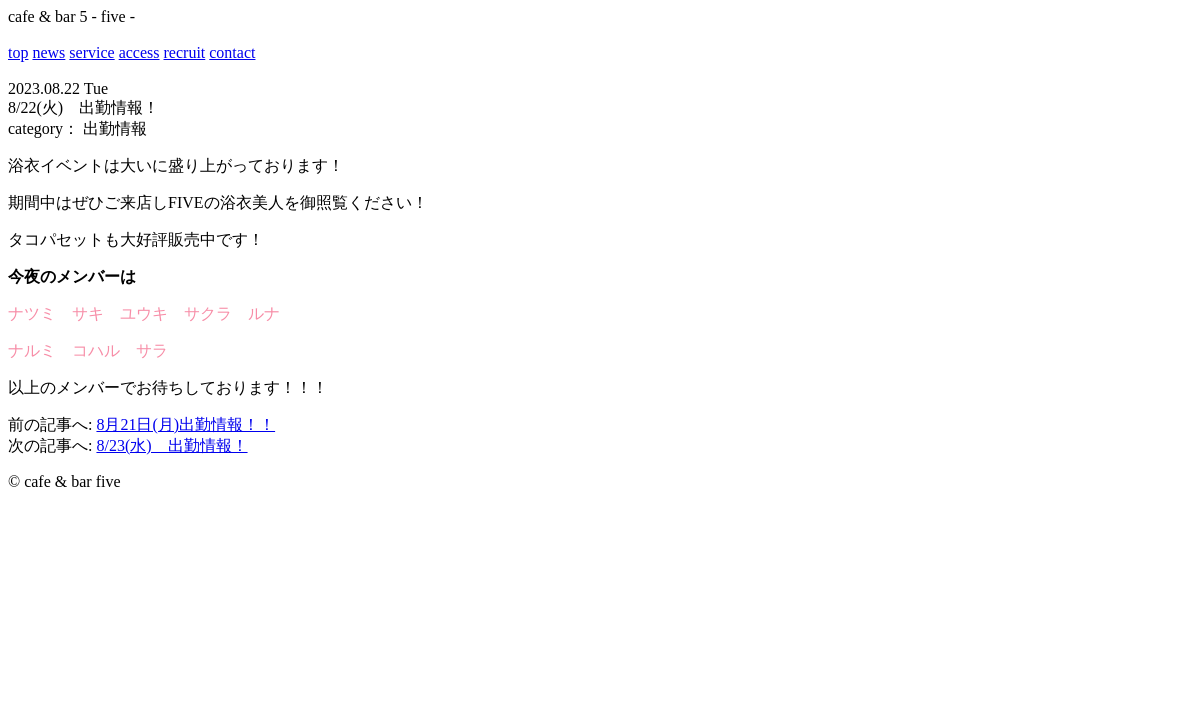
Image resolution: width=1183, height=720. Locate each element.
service (91, 52)
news (48, 52)
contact (232, 52)
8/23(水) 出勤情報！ (171, 445)
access (139, 52)
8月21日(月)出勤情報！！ (185, 424)
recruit (185, 52)
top (18, 52)
